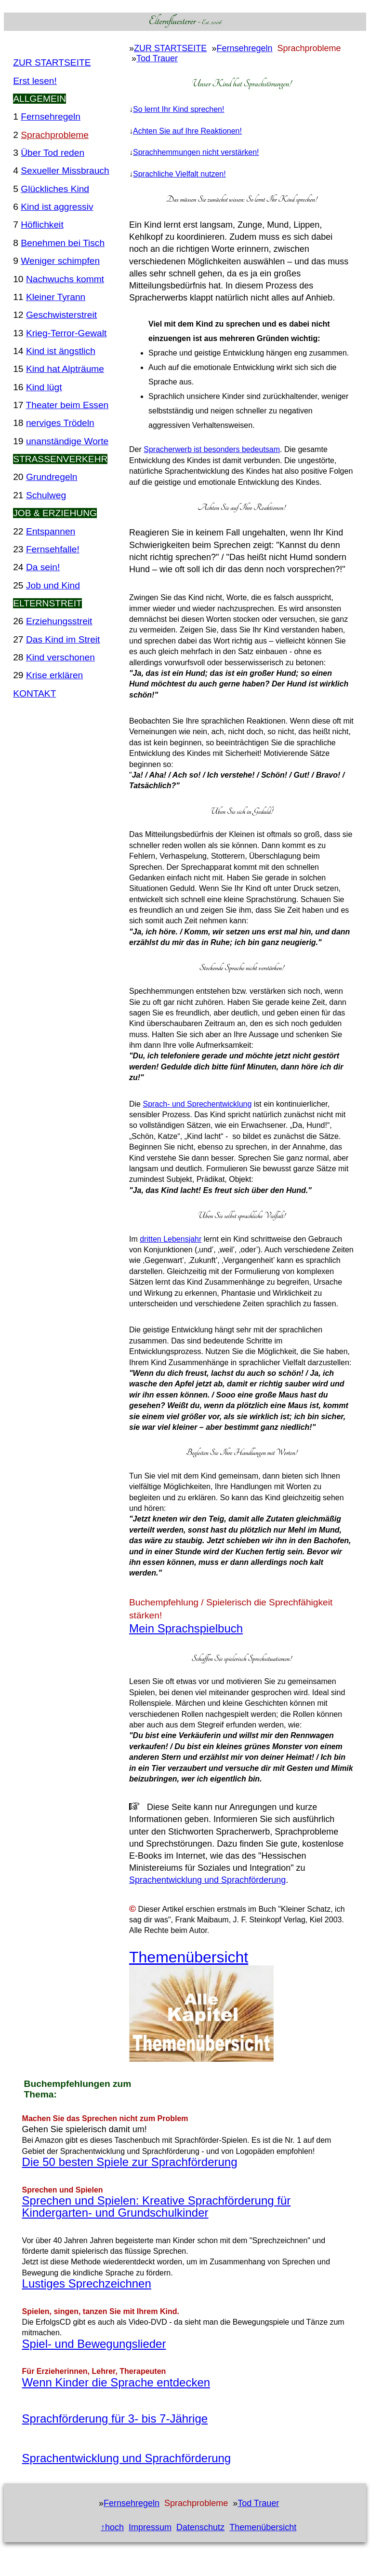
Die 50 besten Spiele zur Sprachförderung (130, 2161)
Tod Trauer (157, 58)
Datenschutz (200, 2527)
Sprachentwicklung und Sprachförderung (207, 1880)
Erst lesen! (35, 81)
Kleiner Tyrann (55, 297)
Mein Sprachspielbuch (186, 1628)
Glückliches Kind (55, 189)
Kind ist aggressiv (57, 207)
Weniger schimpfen (60, 261)
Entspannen (50, 531)
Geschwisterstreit (61, 315)
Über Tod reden (52, 153)
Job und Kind (53, 585)
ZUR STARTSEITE (52, 62)
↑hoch (112, 2527)
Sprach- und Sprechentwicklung (197, 1104)
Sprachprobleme (55, 135)
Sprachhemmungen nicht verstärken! (196, 152)
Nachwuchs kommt (65, 279)
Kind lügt (44, 387)
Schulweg (46, 495)
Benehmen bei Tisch (63, 243)
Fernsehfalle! (52, 549)
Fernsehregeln (50, 116)
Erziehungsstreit (59, 621)
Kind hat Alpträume (65, 369)
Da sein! (43, 567)
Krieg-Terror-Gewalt (66, 333)
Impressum (150, 2527)
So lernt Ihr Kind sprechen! (178, 109)
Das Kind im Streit (63, 639)
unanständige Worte (67, 441)
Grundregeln (52, 477)
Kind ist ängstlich (60, 351)
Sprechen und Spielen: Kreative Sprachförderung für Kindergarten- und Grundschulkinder (156, 2206)
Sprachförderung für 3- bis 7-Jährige (115, 2418)
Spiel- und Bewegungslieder (94, 2343)
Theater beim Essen (67, 405)
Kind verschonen (60, 657)
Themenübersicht (188, 1957)
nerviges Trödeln (60, 423)
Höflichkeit (42, 224)
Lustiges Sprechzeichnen (86, 2283)
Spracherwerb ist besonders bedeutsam (212, 449)
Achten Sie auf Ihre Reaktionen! (187, 131)
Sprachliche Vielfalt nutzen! (179, 174)
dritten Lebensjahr (170, 1239)
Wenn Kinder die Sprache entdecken (116, 2382)
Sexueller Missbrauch (65, 170)
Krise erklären (54, 675)
